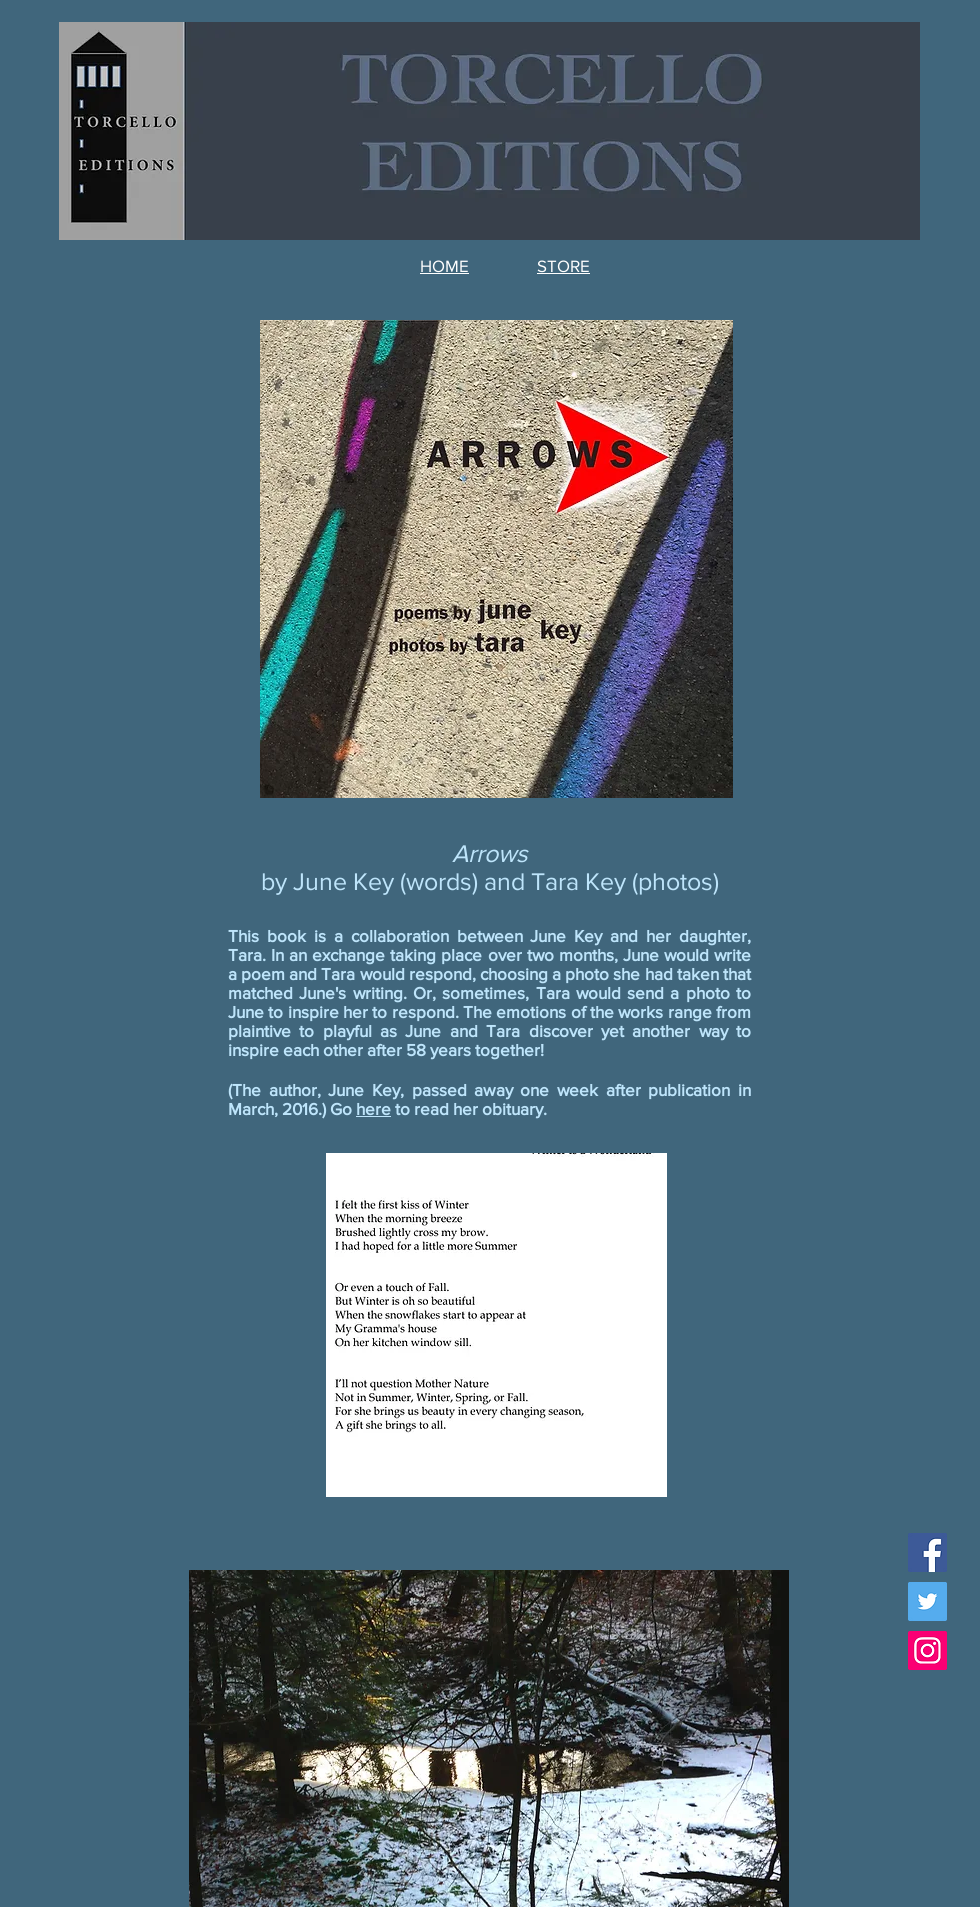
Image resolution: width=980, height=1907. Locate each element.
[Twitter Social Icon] (927, 1601)
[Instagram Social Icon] (927, 1650)
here (373, 1108)
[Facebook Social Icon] (927, 1552)
